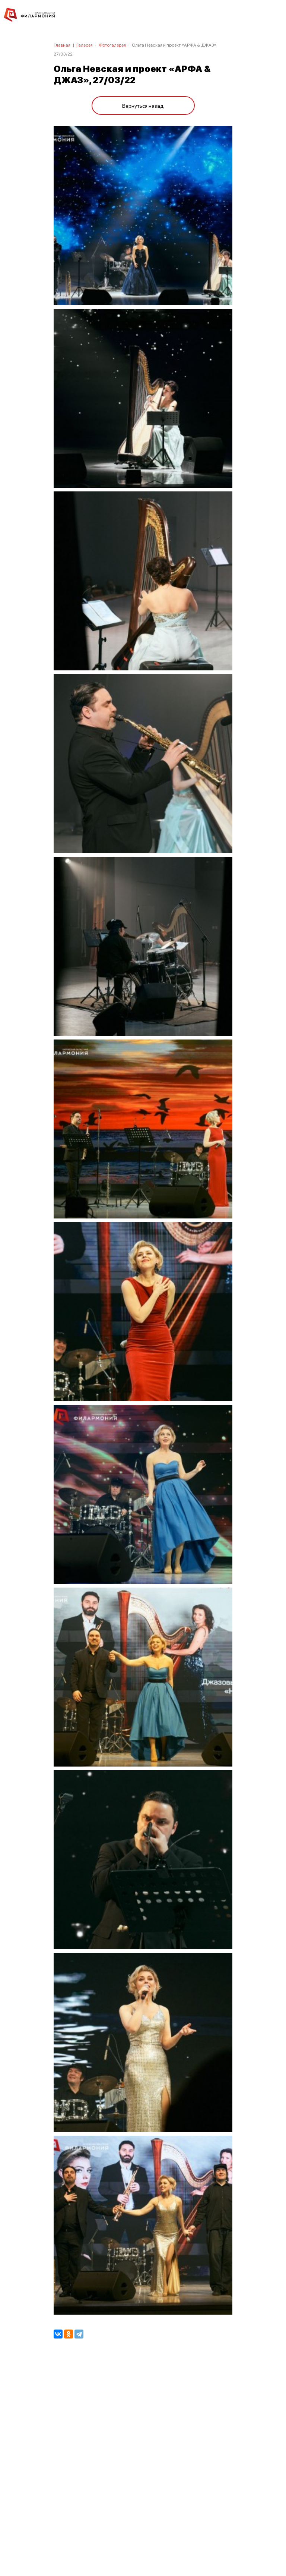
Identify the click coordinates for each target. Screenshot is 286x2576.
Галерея (84, 45)
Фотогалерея (112, 45)
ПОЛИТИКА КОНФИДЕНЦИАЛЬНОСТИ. (143, 2470)
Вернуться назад (143, 105)
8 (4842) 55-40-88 (143, 2541)
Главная (62, 45)
